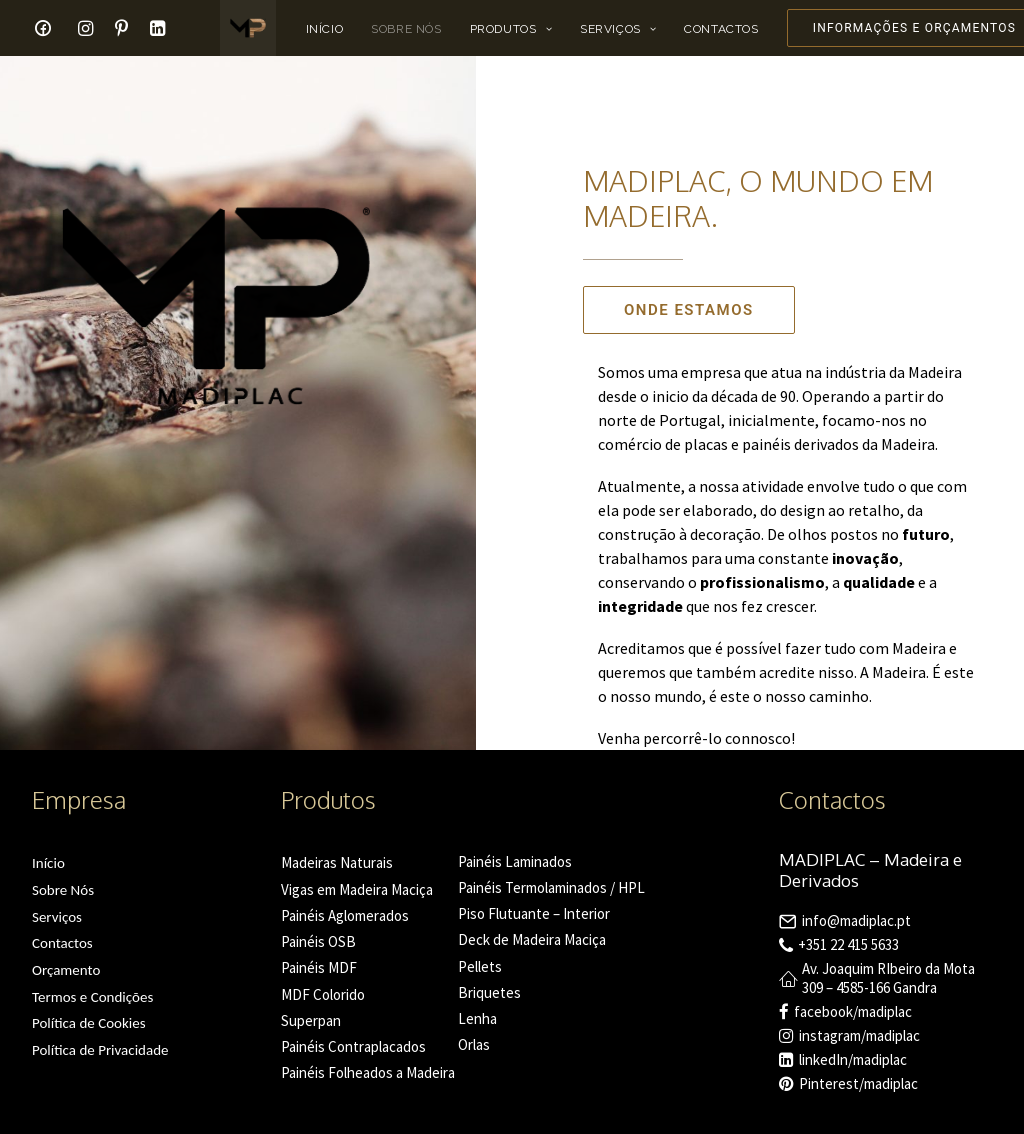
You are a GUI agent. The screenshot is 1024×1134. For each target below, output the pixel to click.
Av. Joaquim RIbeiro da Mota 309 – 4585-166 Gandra (888, 978)
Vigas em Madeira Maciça (357, 889)
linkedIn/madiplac (853, 1059)
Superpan (311, 1020)
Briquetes (489, 992)
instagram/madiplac (859, 1035)
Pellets (480, 966)
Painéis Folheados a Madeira (368, 1072)
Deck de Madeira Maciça (532, 939)
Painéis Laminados (515, 861)
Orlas (474, 1044)
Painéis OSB (318, 941)
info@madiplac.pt (856, 920)
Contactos (721, 29)
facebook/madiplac (853, 1011)
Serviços (618, 29)
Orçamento (66, 970)
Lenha (477, 1018)
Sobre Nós (406, 29)
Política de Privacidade (100, 1050)
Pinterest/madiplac (858, 1083)
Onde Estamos (689, 310)
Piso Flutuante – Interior (534, 913)
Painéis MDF (319, 967)
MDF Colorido (323, 994)
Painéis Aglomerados (345, 915)
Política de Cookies (89, 1023)
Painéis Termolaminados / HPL (551, 887)
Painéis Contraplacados (353, 1046)
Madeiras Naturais (337, 862)
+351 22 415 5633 (848, 944)
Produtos (511, 29)
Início (325, 29)
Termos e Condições (92, 997)
